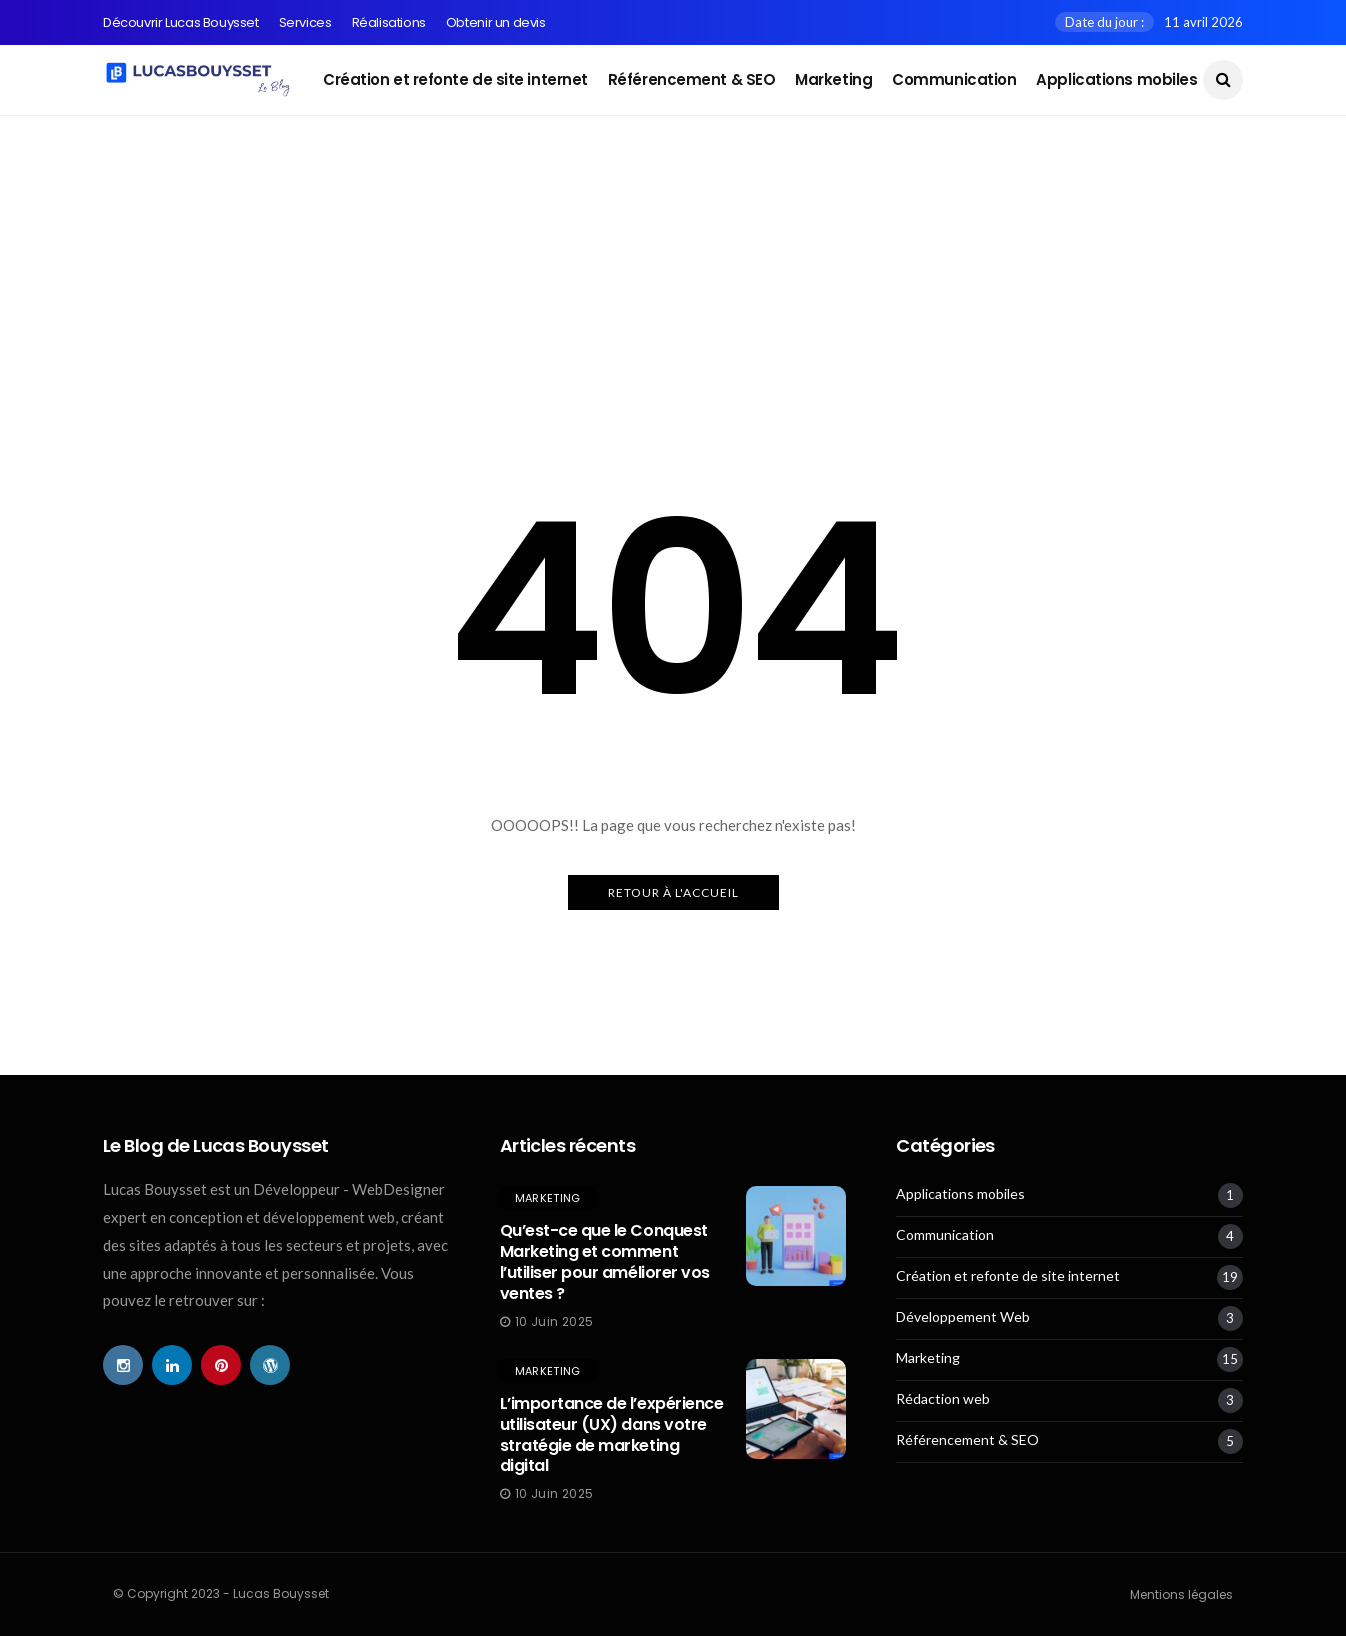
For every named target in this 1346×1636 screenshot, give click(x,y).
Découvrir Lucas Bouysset (181, 22)
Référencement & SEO (691, 79)
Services (305, 22)
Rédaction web (943, 1399)
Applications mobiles (1116, 79)
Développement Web (963, 1317)
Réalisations (389, 22)
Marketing (833, 79)
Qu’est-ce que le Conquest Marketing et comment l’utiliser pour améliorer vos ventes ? (605, 1261)
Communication (954, 79)
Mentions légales (1181, 1594)
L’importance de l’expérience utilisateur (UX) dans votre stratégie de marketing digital (612, 1434)
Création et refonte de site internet (455, 79)
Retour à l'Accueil (673, 892)
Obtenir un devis (496, 22)
